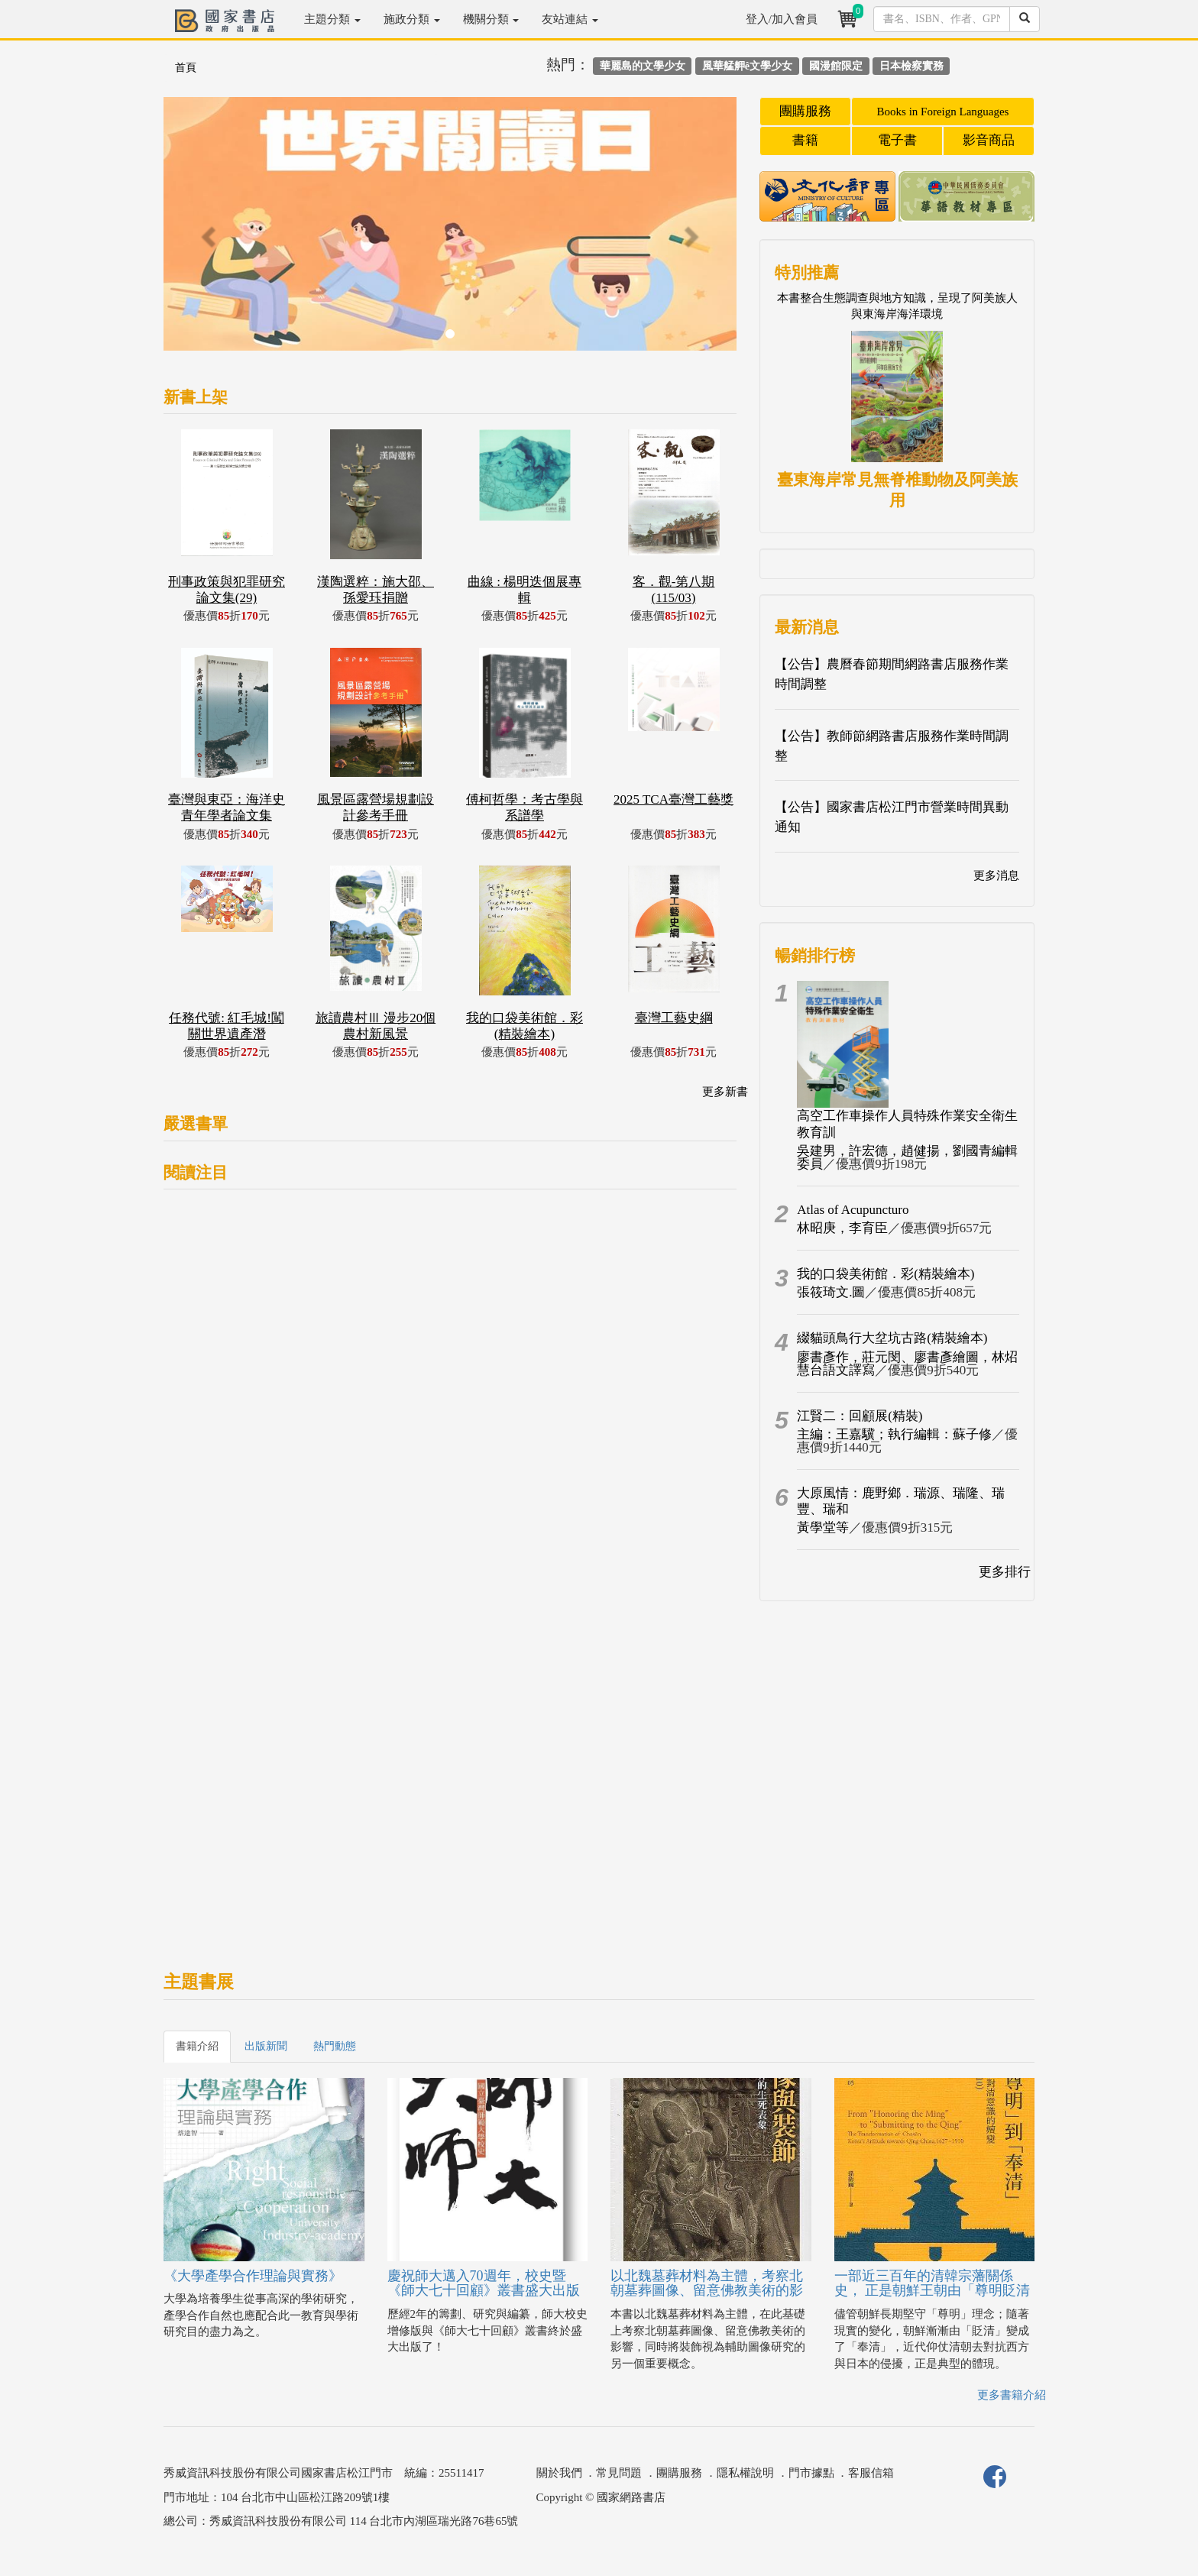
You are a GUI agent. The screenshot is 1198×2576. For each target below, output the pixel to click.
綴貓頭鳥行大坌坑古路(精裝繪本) (892, 1338)
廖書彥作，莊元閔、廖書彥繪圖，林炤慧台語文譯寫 (907, 1363)
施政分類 (412, 19)
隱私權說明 (745, 2473)
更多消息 (996, 875)
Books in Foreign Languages (943, 111)
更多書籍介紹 (1011, 2395)
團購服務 (805, 111)
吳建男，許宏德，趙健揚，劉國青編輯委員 (907, 1157)
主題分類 (332, 19)
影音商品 (989, 140)
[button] (207, 231)
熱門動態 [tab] (334, 2046)
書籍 (805, 140)
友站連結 (570, 19)
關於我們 (559, 2473)
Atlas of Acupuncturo (852, 1209)
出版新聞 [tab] (265, 2046)
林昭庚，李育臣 (842, 1228)
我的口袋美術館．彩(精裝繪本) (885, 1274)
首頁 (185, 67)
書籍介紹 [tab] (197, 2046)
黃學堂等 (823, 1527)
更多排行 (1005, 1572)
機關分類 (491, 19)
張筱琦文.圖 (831, 1292)
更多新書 (725, 1092)
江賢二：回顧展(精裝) (859, 1416)
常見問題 (619, 2473)
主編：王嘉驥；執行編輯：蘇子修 (894, 1434)
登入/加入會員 (782, 19)
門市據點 (811, 2473)
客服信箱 (871, 2473)
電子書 (897, 140)
